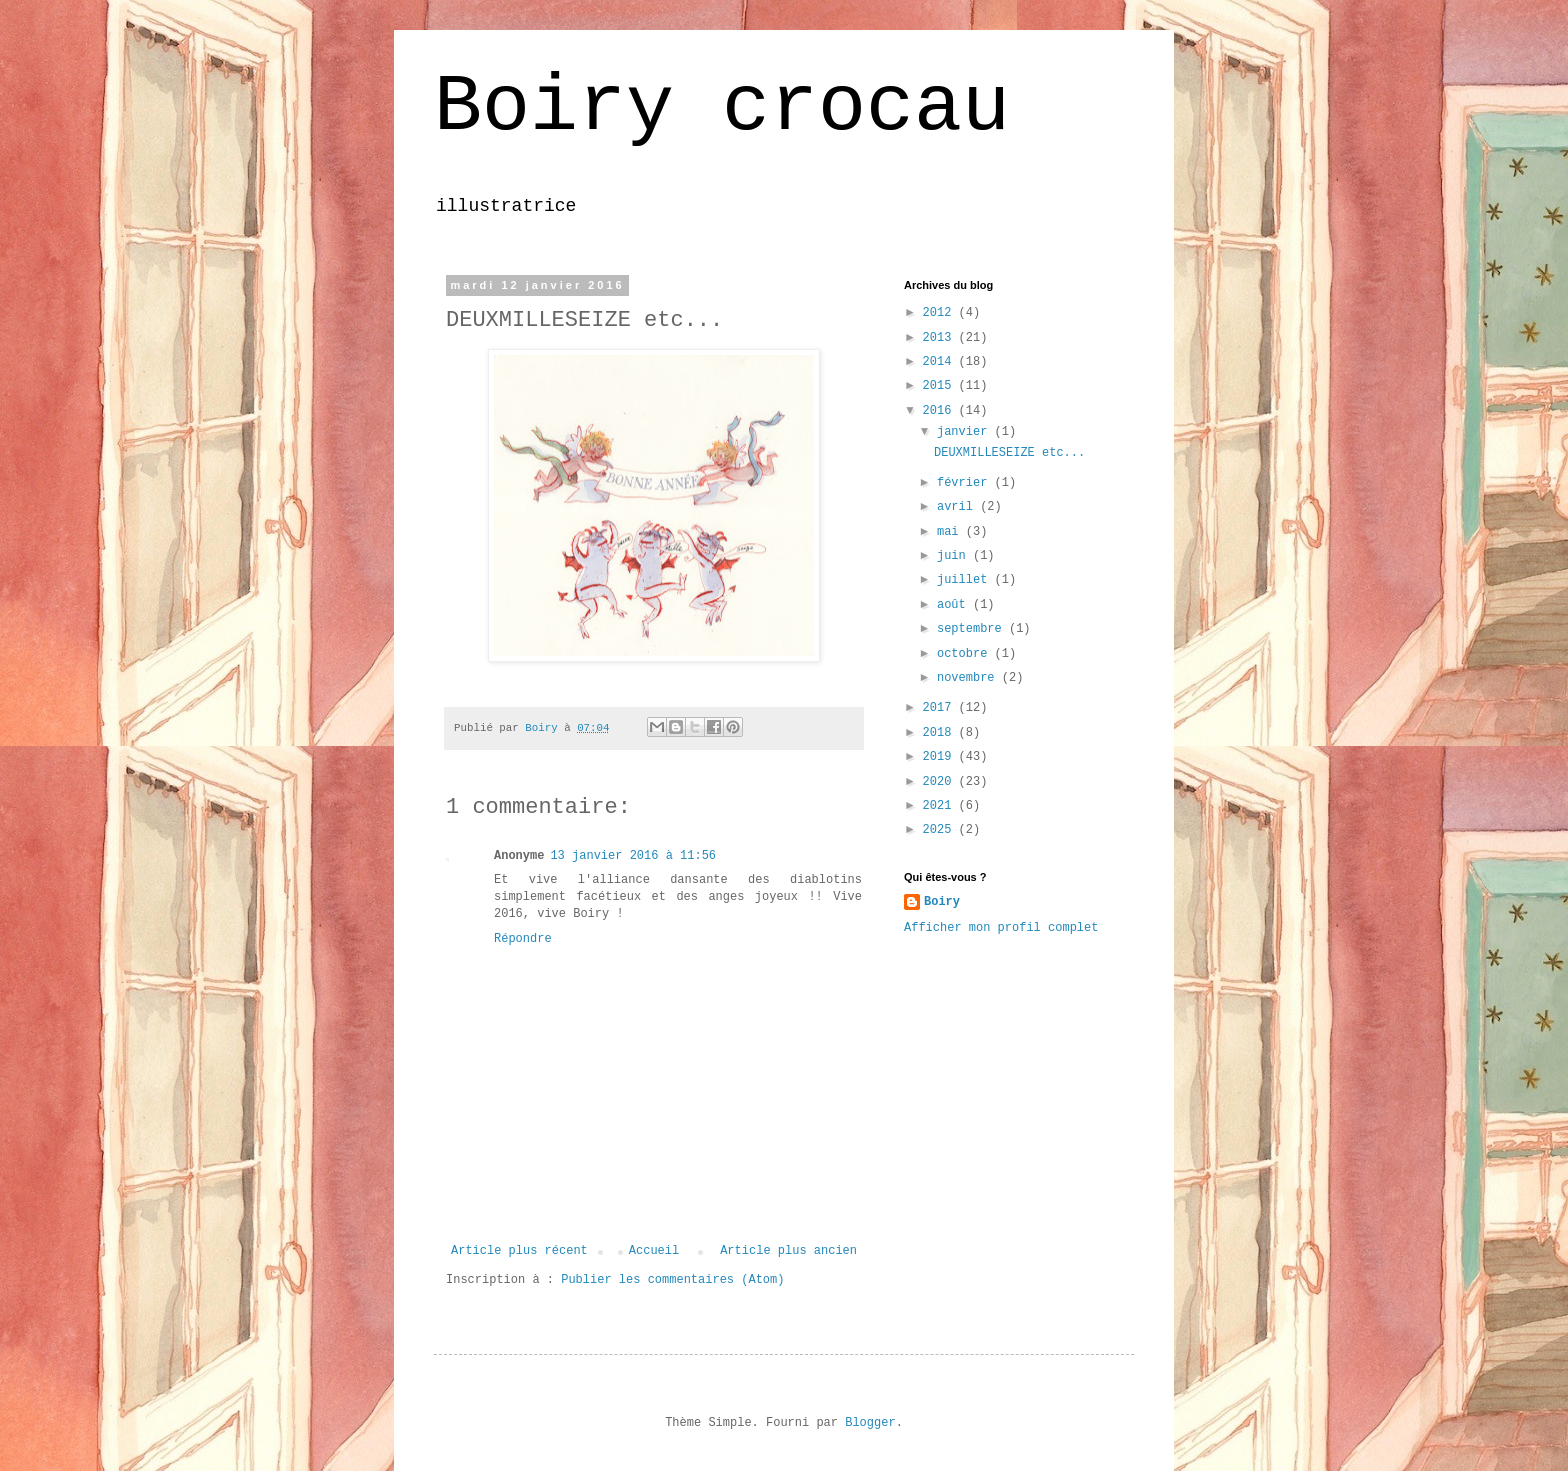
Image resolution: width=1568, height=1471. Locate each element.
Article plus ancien (788, 1251)
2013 (941, 338)
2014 (941, 362)
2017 (941, 708)
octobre (966, 654)
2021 (941, 806)
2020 (941, 782)
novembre (969, 678)
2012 (941, 313)
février (966, 483)
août (955, 605)
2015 (941, 386)
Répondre (523, 939)
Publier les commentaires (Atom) (672, 1280)
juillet (966, 580)
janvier (966, 432)
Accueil (654, 1251)
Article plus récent (519, 1251)
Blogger (870, 1423)
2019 (941, 757)
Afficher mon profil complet (1001, 928)
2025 (941, 830)
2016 (941, 411)
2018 (941, 733)
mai (951, 532)
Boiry (942, 902)
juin (955, 556)
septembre (973, 629)
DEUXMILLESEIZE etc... (1009, 453)
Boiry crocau (722, 107)
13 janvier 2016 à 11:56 (633, 856)
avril (958, 507)
